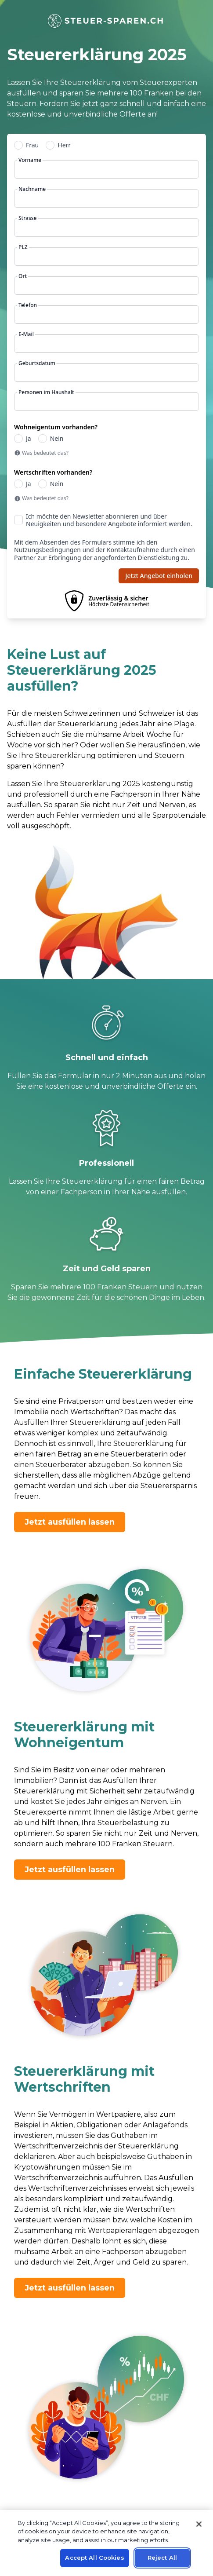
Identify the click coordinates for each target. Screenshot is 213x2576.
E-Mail (26, 334)
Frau (32, 145)
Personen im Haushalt (46, 392)
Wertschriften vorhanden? (53, 472)
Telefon (27, 305)
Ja (28, 439)
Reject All (162, 2557)
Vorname (29, 160)
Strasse (27, 218)
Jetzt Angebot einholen (158, 575)
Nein (57, 439)
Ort (22, 276)
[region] (106, 2543)
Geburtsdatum (36, 363)
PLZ (23, 247)
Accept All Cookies (94, 2557)
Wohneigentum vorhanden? (55, 427)
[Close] (199, 2524)
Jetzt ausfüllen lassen (70, 1522)
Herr (64, 145)
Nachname (32, 189)
